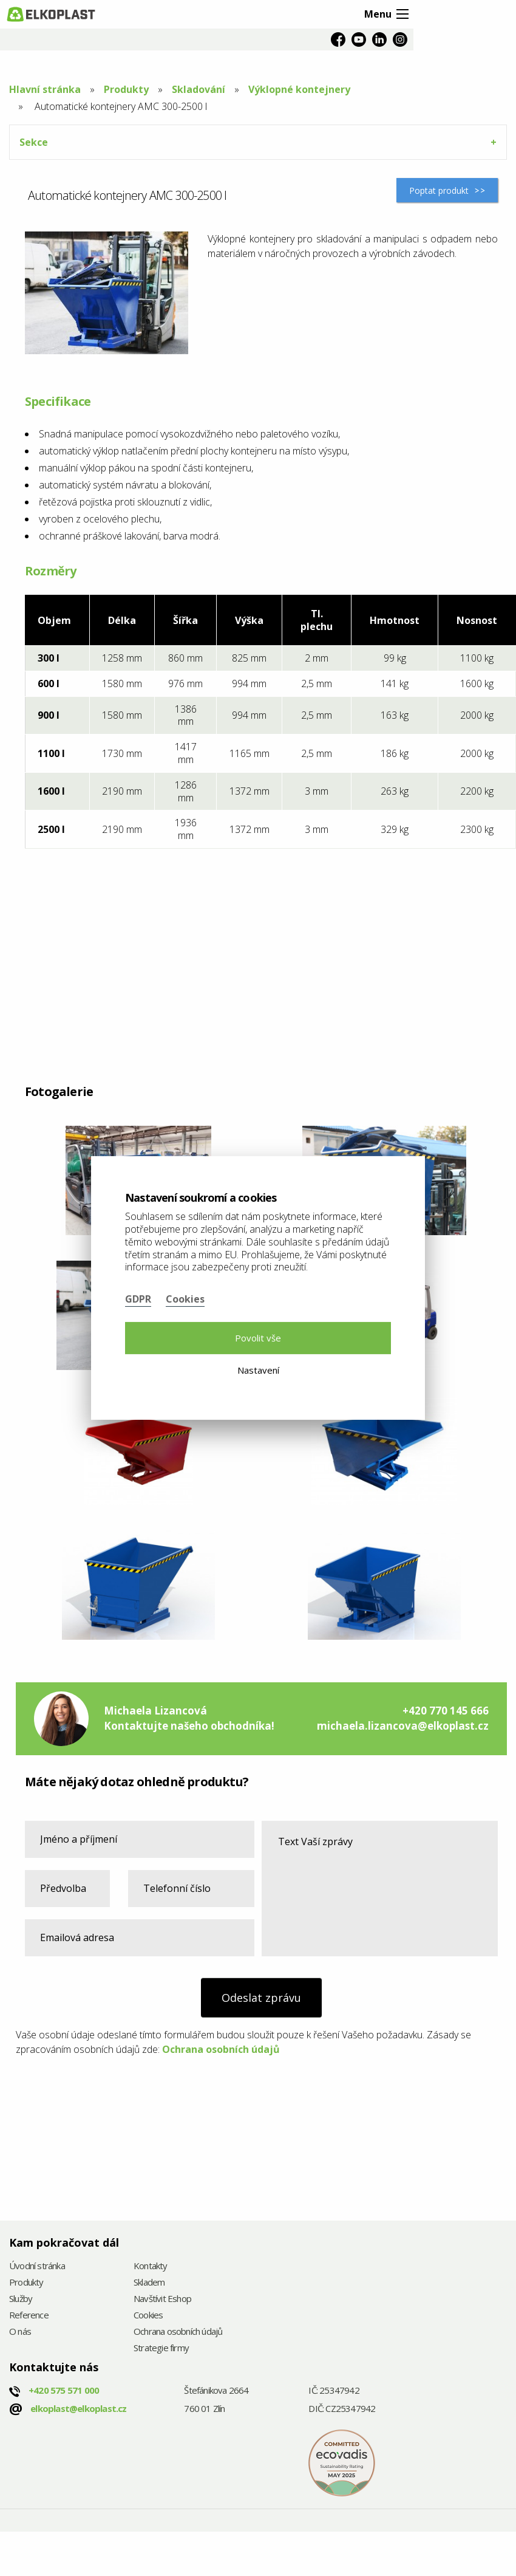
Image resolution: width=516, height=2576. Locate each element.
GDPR (138, 1299)
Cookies (148, 2316)
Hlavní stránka (45, 89)
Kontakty (151, 2266)
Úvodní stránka (37, 2266)
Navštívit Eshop (162, 2299)
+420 (64, 2390)
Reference (29, 2316)
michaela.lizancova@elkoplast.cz (403, 1726)
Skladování (198, 89)
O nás (20, 2332)
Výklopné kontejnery (299, 89)
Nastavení (258, 1370)
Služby (20, 2299)
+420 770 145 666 (445, 1711)
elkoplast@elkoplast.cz (78, 2408)
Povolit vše (258, 1338)
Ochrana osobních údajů (221, 2049)
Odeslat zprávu (261, 1997)
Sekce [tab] (33, 142)
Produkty (126, 89)
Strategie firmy (161, 2348)
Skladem (149, 2283)
